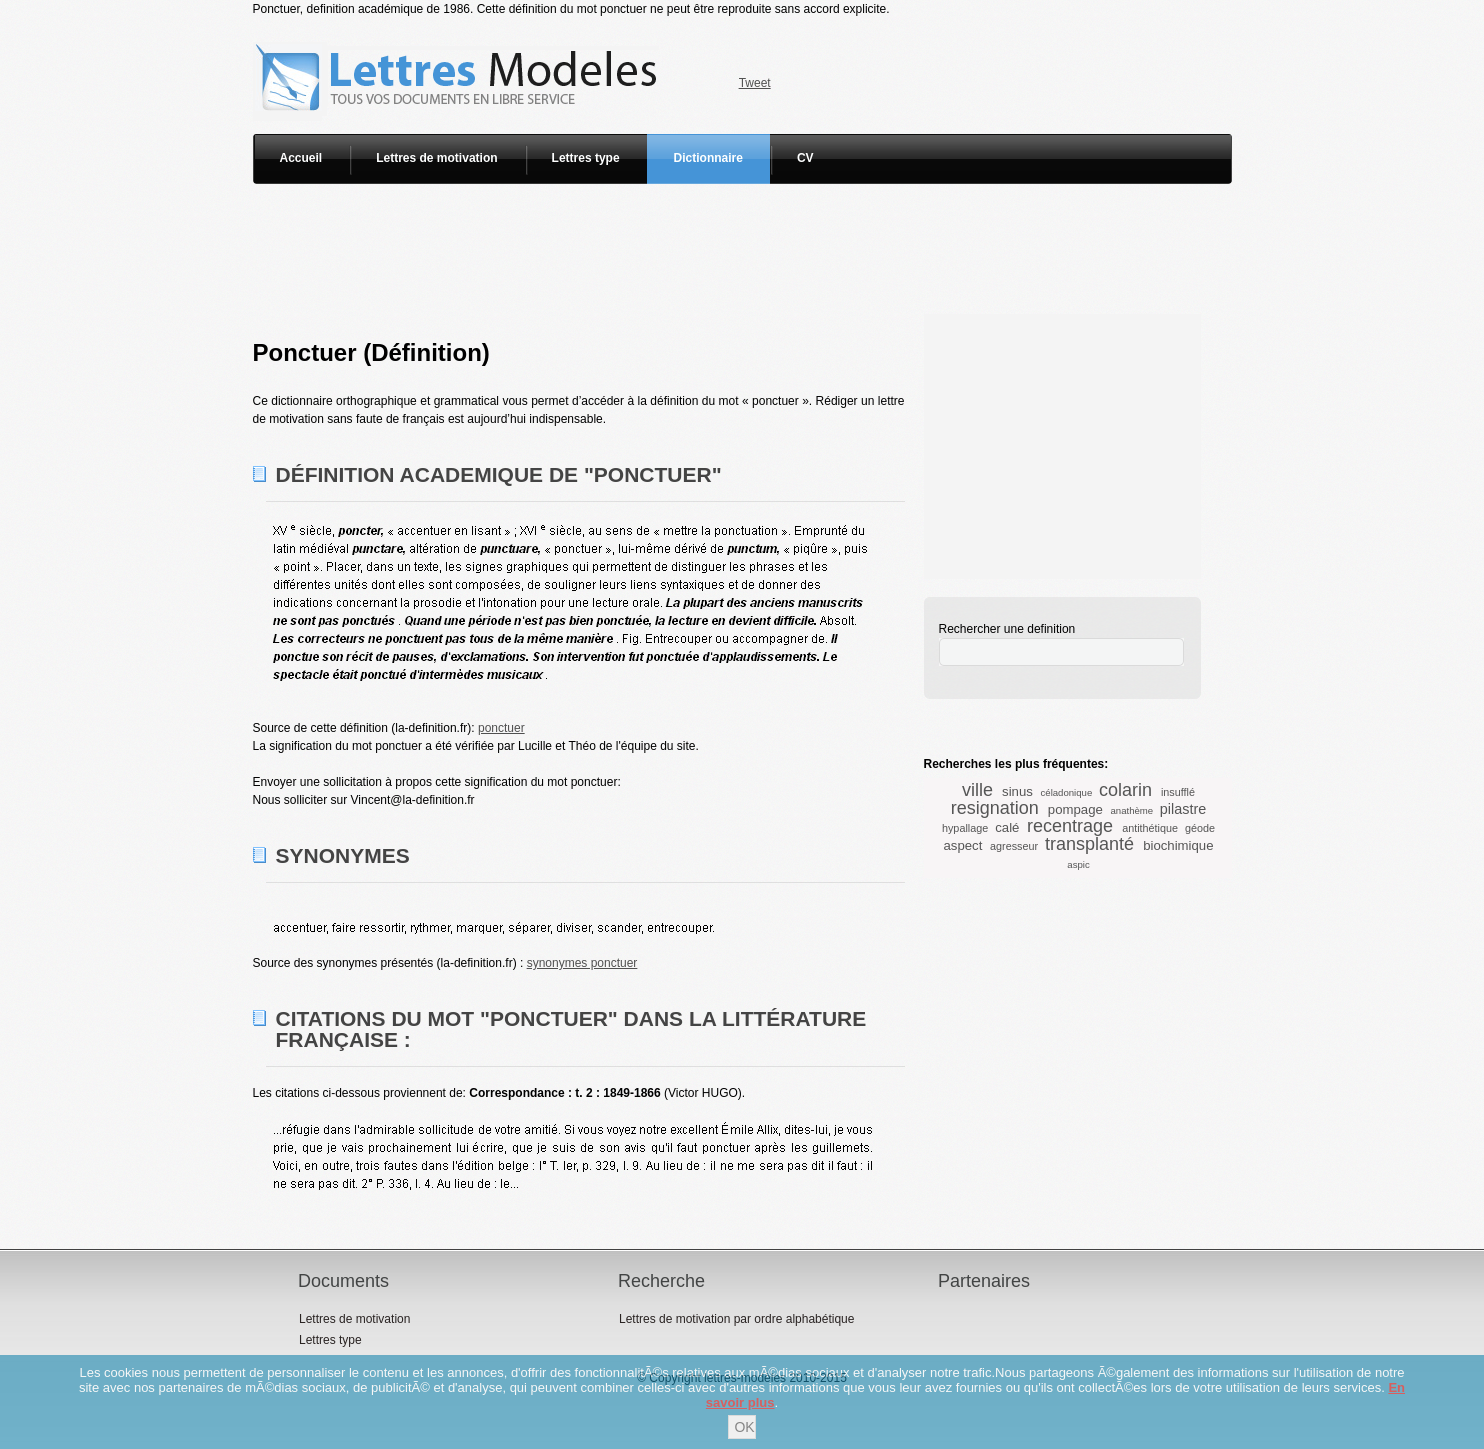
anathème (1132, 810)
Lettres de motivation (436, 158)
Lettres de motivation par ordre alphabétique (736, 1319)
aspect (963, 845)
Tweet (755, 83)
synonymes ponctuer (582, 963)
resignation (995, 808)
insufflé (1178, 792)
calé (1007, 827)
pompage (1075, 809)
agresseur (1014, 846)
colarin (1125, 790)
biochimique (1178, 845)
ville (977, 790)
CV (805, 158)
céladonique (1067, 792)
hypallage (965, 828)
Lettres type (586, 158)
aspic (1078, 864)
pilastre (1183, 809)
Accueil (301, 158)
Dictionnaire (708, 158)
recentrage (1070, 826)
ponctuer (501, 728)
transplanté (1089, 844)
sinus (1017, 791)
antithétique (1150, 828)
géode (1200, 828)
